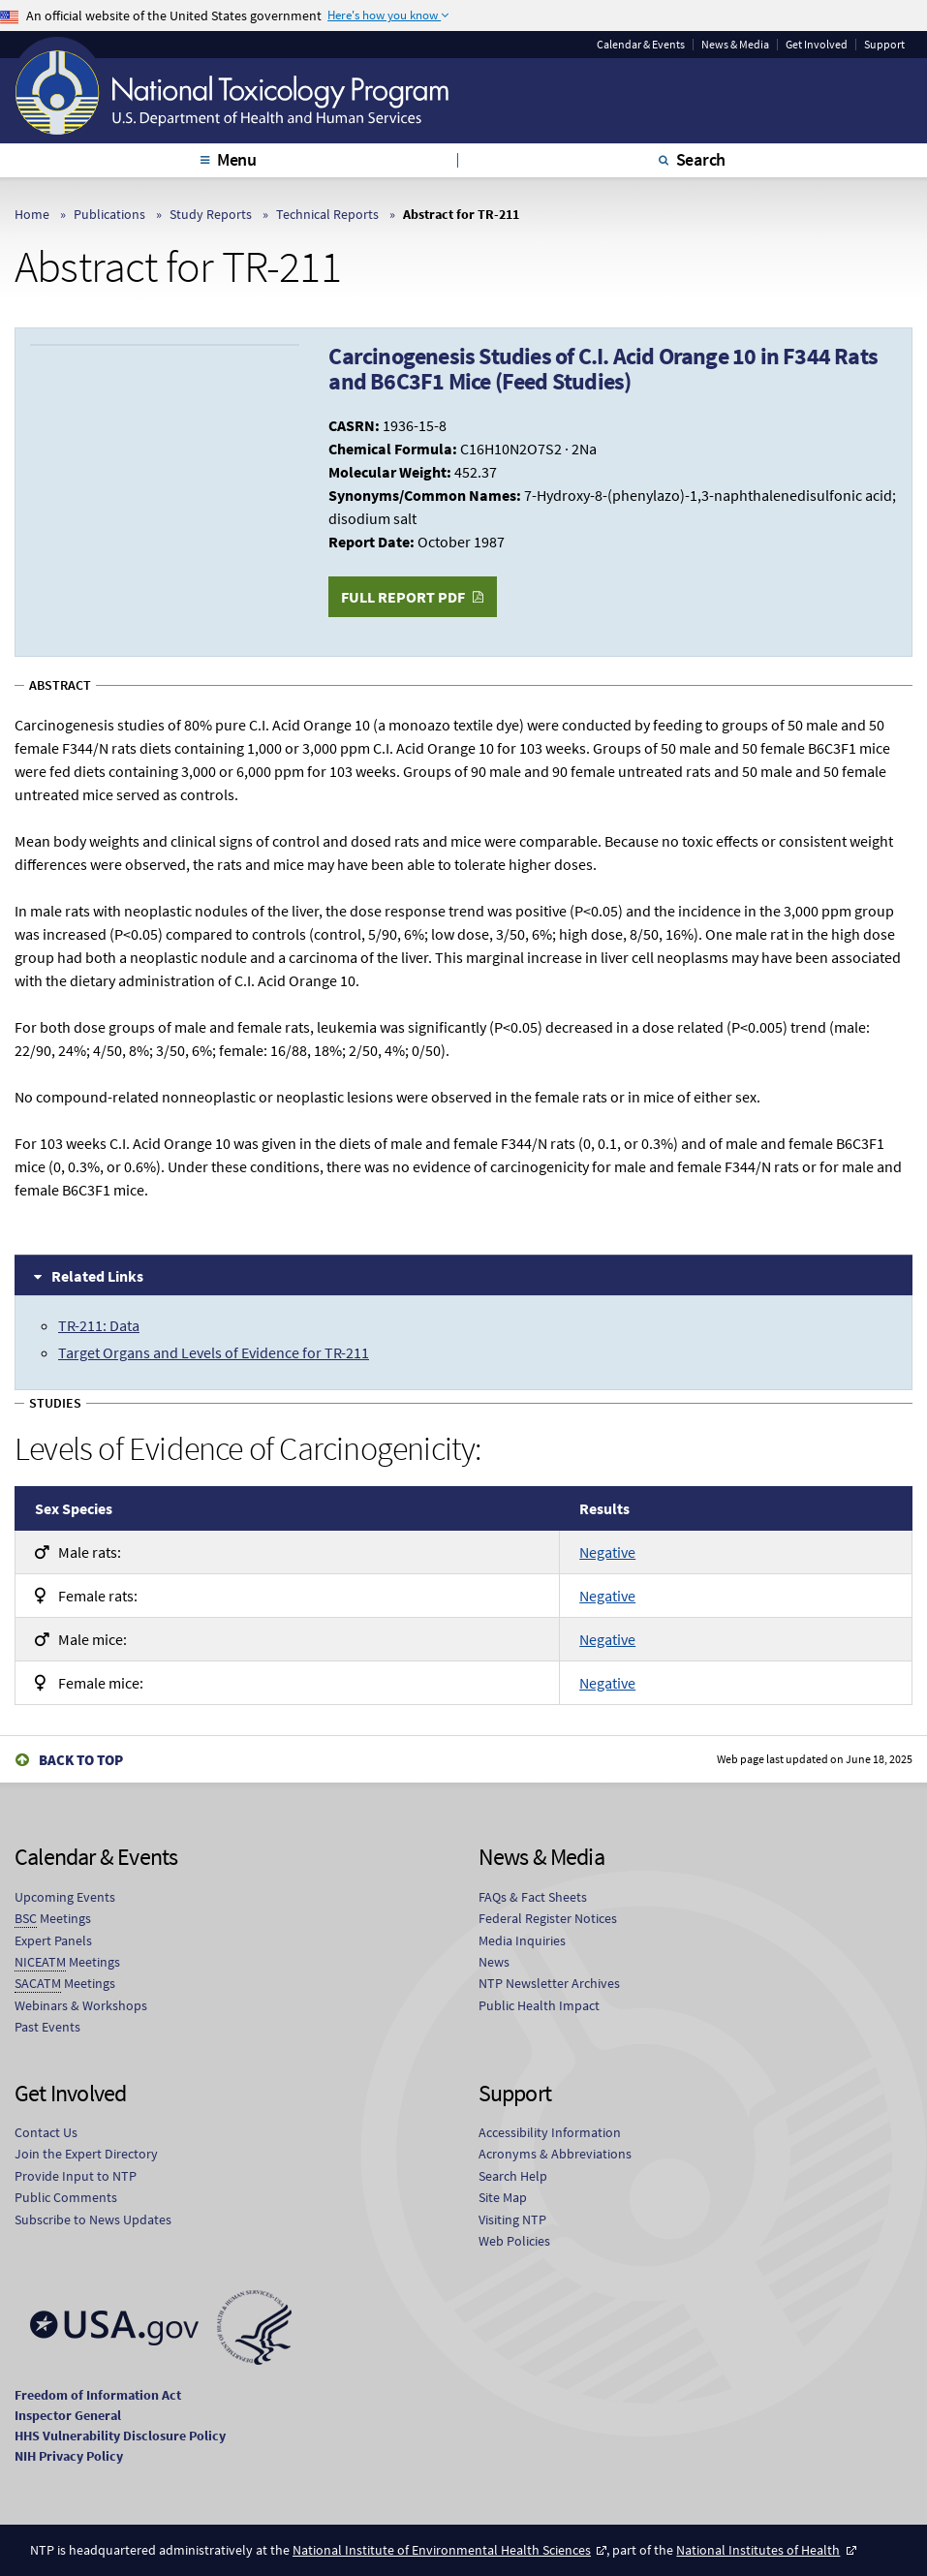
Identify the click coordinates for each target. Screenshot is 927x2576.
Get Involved (817, 44)
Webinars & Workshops (81, 2005)
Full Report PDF (403, 596)
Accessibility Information (550, 2132)
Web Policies (514, 2241)
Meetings (53, 1918)
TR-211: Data (98, 1325)
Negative (607, 1552)
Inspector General (68, 2415)
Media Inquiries (522, 1940)
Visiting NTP (512, 2219)
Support (884, 44)
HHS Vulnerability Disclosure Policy (120, 2435)
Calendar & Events (641, 44)
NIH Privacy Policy (69, 2456)
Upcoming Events (65, 1897)
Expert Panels (53, 1940)
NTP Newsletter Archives (549, 1983)
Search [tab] (701, 159)
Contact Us (46, 2132)
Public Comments (66, 2197)
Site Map (503, 2197)
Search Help (513, 2176)
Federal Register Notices (548, 1918)
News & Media (735, 44)
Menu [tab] (237, 159)
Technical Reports (327, 214)
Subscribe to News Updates (93, 2219)
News (494, 1962)
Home (32, 214)
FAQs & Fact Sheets (533, 1897)
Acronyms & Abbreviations (555, 2153)
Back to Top (81, 1760)
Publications (109, 214)
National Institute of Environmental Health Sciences (442, 2550)
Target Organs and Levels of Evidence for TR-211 (213, 1352)
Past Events (47, 2026)
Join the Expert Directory (86, 2153)
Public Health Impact (539, 2005)
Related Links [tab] (97, 1276)
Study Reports (211, 214)
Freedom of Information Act (98, 2395)
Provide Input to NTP (76, 2176)
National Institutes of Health (758, 2550)
